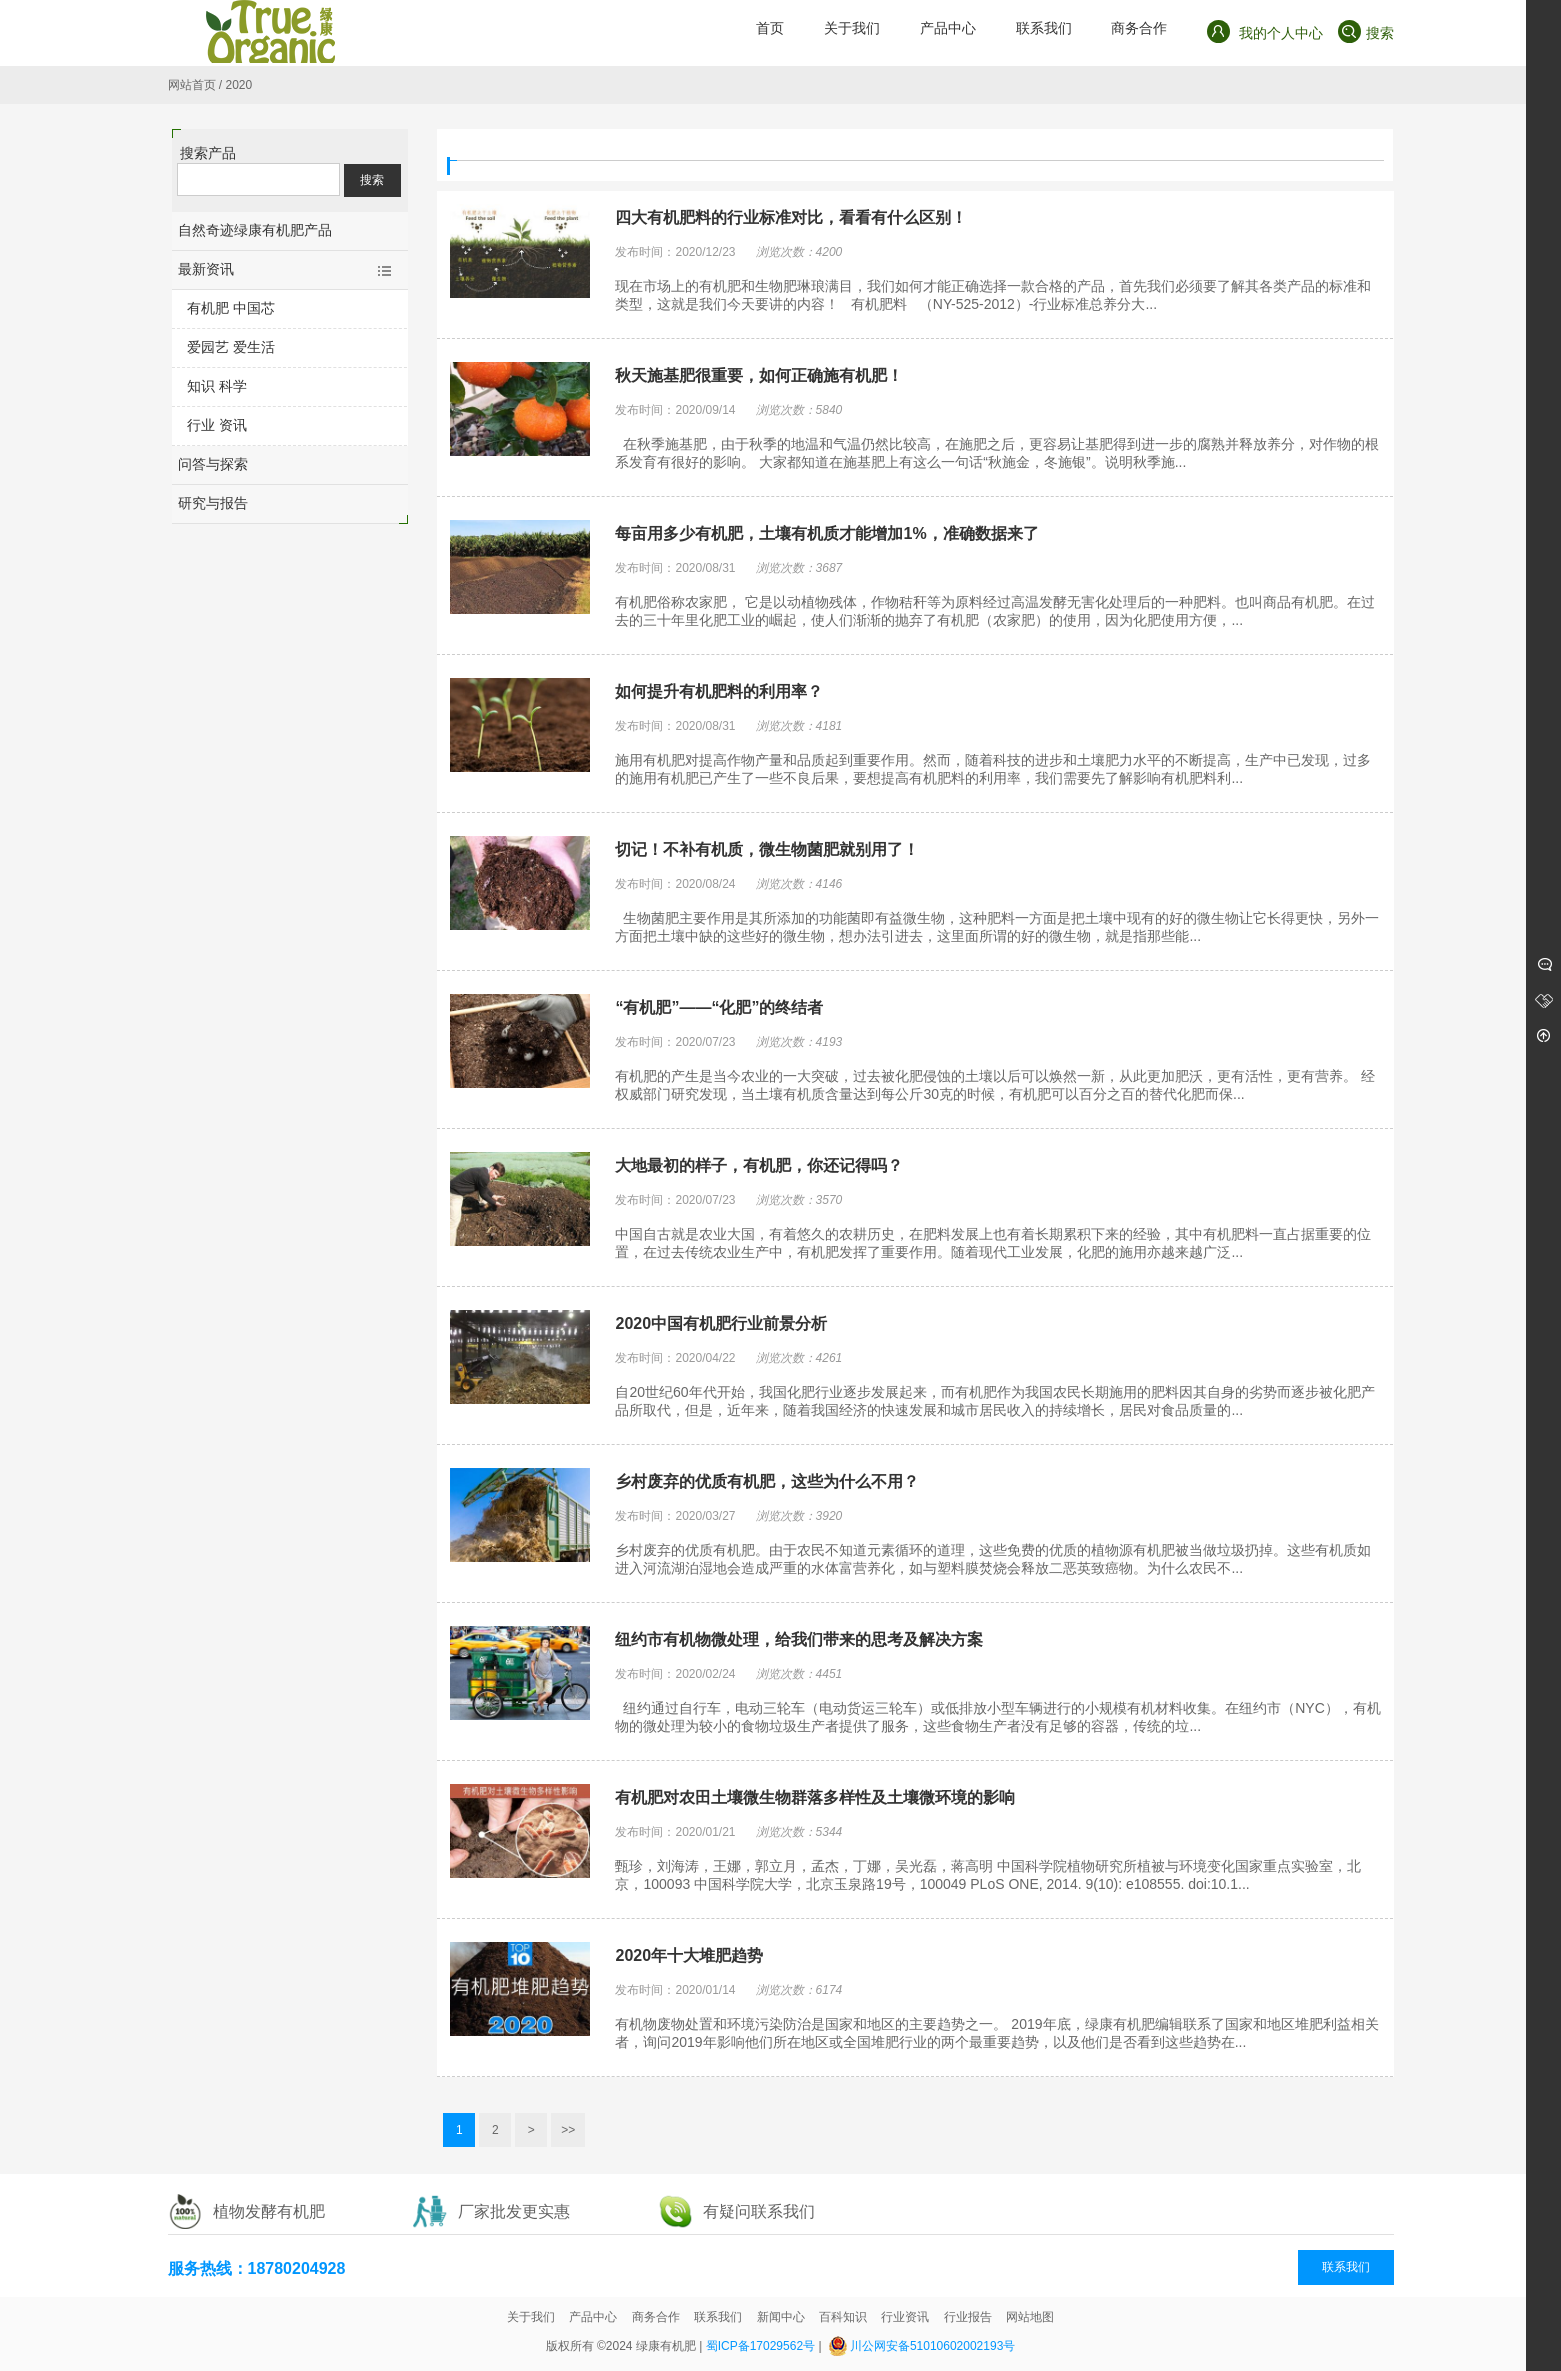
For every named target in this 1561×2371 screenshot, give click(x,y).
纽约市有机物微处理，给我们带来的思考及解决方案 (799, 1639)
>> (568, 2130)
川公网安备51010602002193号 (932, 2346)
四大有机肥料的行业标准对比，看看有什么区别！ (791, 217)
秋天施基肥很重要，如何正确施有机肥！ (759, 375)
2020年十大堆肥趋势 (689, 1955)
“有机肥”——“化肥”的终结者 (719, 1007)
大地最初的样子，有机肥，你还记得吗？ (759, 1165)
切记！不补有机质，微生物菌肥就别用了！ (767, 849)
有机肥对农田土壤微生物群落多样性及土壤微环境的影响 (815, 1797)
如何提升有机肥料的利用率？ (719, 691)
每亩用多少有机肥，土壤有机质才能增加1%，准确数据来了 (826, 533)
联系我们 (1346, 2267)
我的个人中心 (1265, 31)
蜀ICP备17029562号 (760, 2346)
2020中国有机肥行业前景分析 (721, 1323)
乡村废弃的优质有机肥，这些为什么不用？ (767, 1481)
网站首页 (192, 85)
